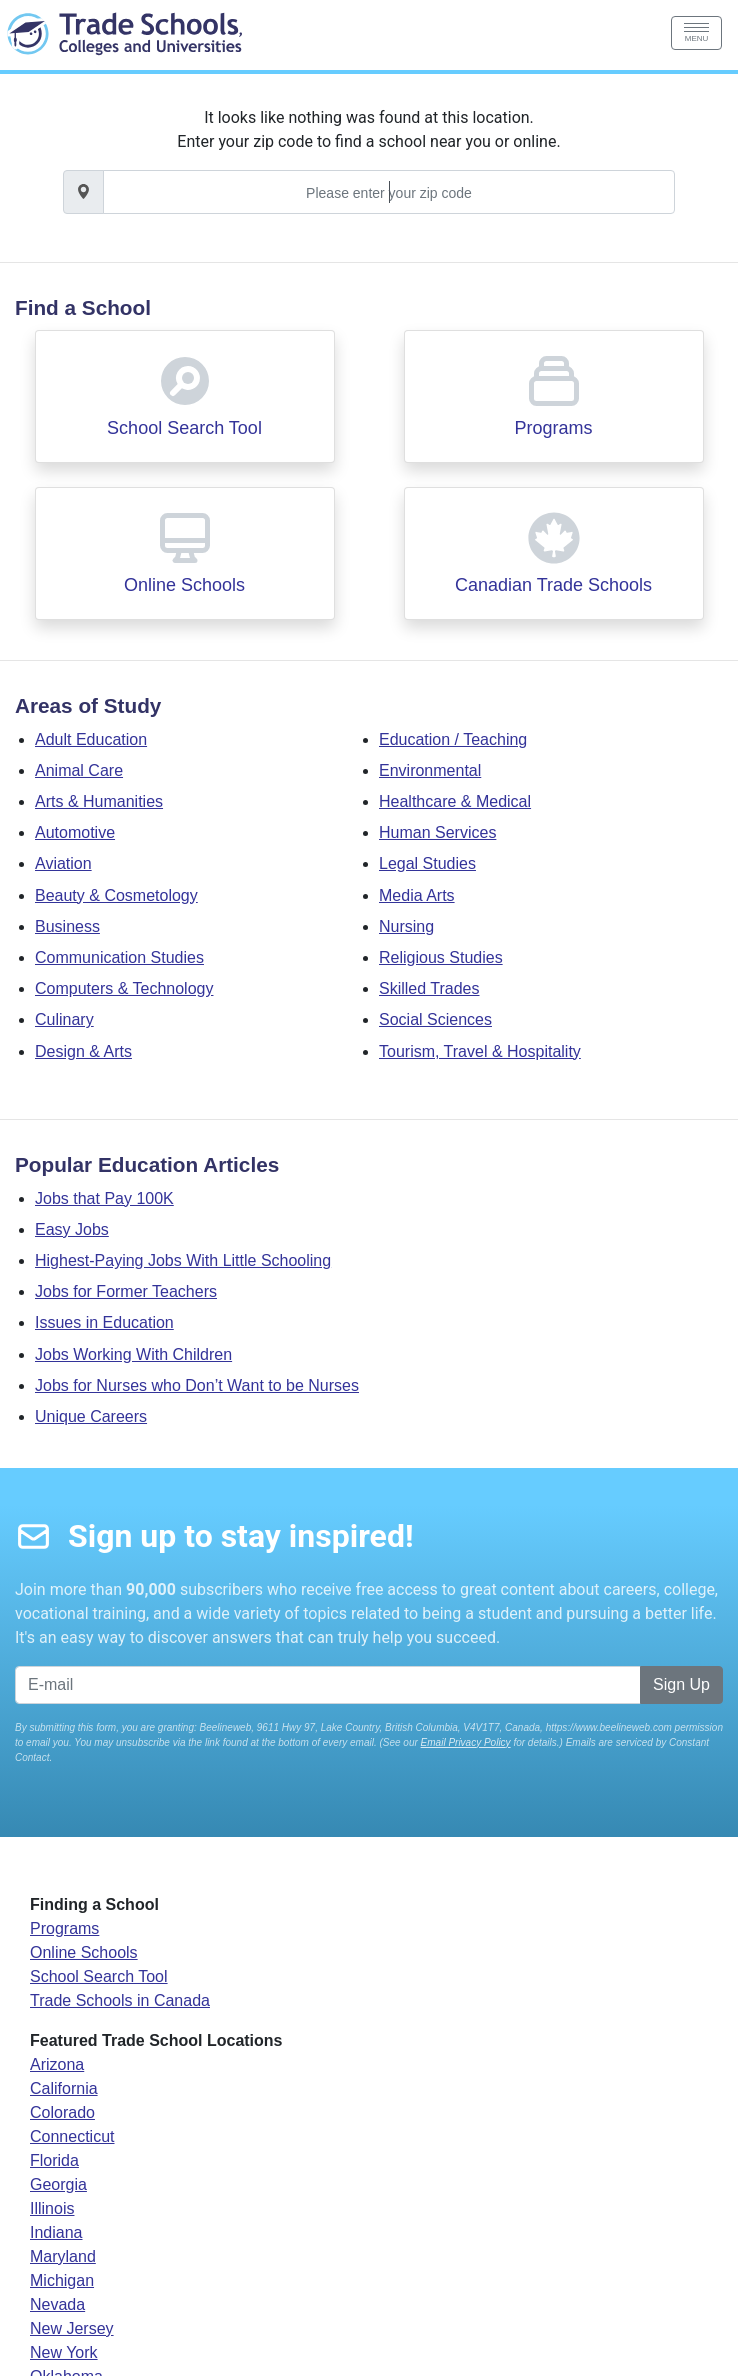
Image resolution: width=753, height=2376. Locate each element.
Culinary (64, 1019)
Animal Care (79, 770)
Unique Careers (91, 1416)
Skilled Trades (429, 988)
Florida (54, 2160)
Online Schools (184, 585)
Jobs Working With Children (133, 1354)
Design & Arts (83, 1051)
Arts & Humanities (99, 801)
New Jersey (72, 2328)
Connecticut (72, 2136)
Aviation (63, 863)
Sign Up (681, 1684)
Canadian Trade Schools (553, 585)
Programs (553, 428)
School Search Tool (184, 428)
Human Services (437, 832)
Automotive (75, 832)
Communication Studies (119, 957)
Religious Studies (441, 957)
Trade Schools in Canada (120, 2000)
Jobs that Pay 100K (104, 1198)
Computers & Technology (124, 988)
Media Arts (417, 895)
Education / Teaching (453, 739)
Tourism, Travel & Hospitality (480, 1051)
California (64, 2088)
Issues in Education (104, 1322)
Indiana (56, 2232)
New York (64, 2352)
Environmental (430, 770)
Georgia (58, 2184)
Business (67, 926)
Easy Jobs (72, 1229)
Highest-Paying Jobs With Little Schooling (183, 1260)
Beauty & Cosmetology (116, 895)
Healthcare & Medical (455, 801)
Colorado (62, 2112)
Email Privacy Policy (466, 1742)
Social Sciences (435, 1019)
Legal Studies (427, 863)
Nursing (406, 926)
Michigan (62, 2280)
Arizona (57, 2064)
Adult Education (91, 739)
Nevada (57, 2304)
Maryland (63, 2256)
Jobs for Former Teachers (126, 1291)
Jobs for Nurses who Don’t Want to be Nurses (197, 1385)
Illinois (52, 2208)
